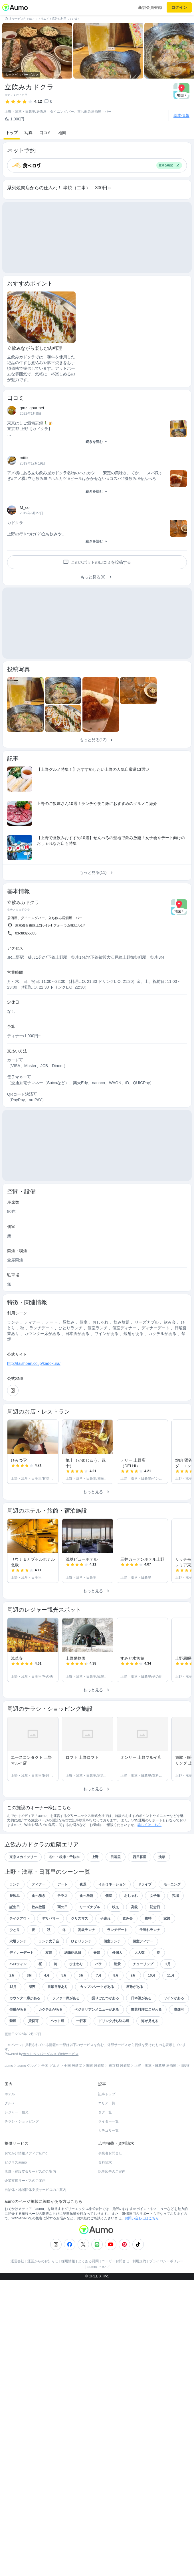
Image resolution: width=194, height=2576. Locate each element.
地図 (62, 132)
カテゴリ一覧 (108, 2130)
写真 (29, 132)
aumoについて (99, 2267)
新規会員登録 (150, 7)
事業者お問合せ (110, 2153)
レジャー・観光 (17, 2112)
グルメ (10, 2103)
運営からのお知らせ (42, 2261)
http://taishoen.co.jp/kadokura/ (33, 1363)
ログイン (179, 7)
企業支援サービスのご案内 (25, 2180)
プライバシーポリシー (166, 2261)
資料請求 (105, 2162)
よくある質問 (88, 2261)
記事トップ (106, 2094)
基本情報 (181, 116)
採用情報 (68, 2261)
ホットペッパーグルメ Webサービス (50, 2054)
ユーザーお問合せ (115, 2261)
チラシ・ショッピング (22, 2121)
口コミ (45, 132)
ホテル (10, 2094)
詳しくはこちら (149, 1825)
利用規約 (139, 2261)
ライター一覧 (108, 2121)
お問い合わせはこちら (142, 2218)
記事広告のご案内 (112, 2171)
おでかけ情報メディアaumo (26, 2153)
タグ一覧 (105, 2112)
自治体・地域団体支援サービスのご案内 (35, 2189)
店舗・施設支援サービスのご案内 (30, 2171)
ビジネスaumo (16, 2162)
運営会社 (17, 2261)
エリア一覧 (106, 2103)
